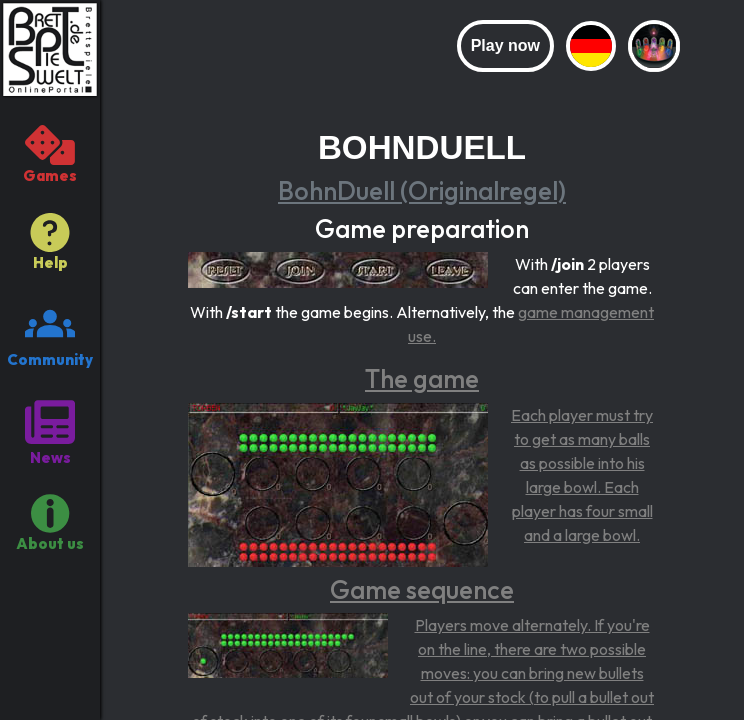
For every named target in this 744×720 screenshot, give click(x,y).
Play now (505, 45)
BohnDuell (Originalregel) (422, 191)
